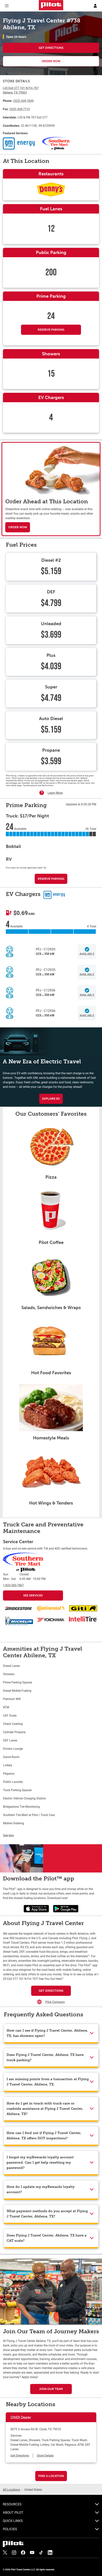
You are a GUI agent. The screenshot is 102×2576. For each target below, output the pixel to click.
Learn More (55, 793)
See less (8, 1835)
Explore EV (51, 1098)
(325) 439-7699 (23, 101)
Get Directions (51, 48)
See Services (33, 1595)
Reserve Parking (51, 329)
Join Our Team (51, 2389)
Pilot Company (55, 2002)
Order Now (51, 61)
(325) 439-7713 (19, 109)
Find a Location (51, 2476)
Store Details (45, 2455)
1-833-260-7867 (13, 1585)
